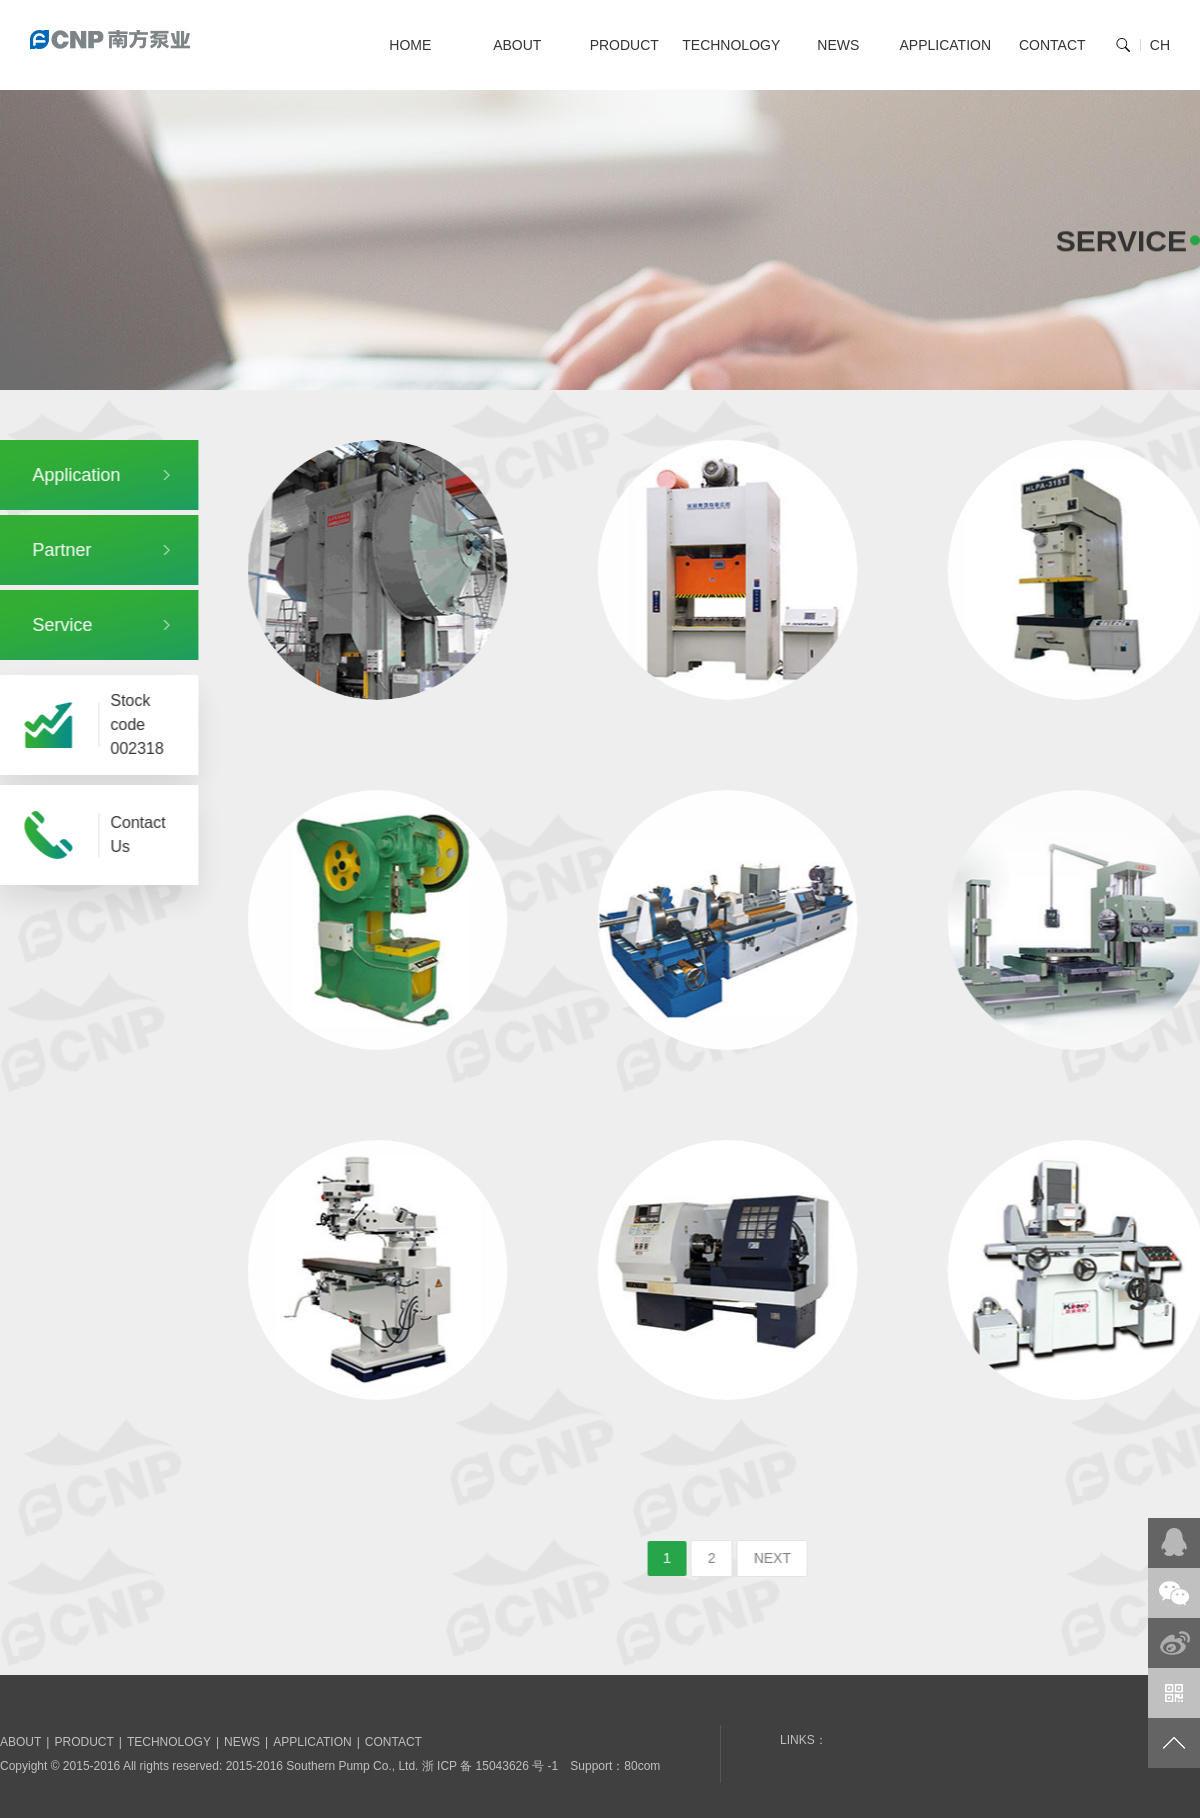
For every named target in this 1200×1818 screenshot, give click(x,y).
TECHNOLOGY (731, 45)
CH (1160, 45)
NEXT (797, 1558)
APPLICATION (945, 45)
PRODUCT (624, 45)
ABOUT (517, 45)
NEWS (838, 45)
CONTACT (1052, 45)
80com (642, 1766)
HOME (410, 45)
